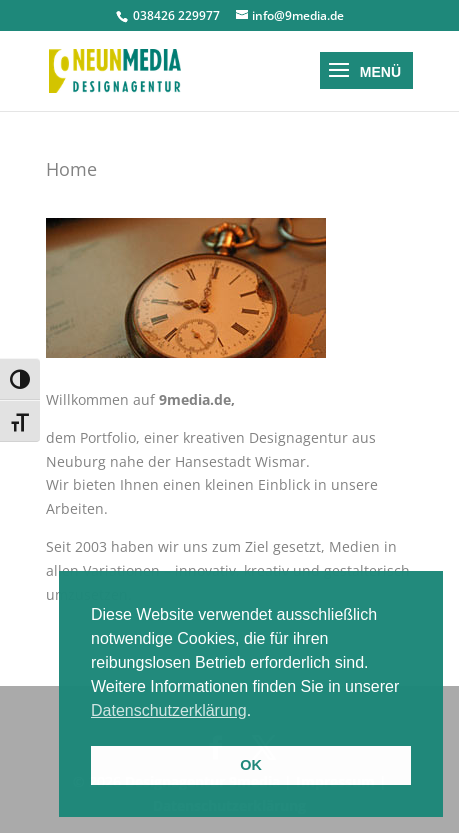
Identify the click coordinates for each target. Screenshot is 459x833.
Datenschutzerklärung (169, 710)
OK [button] (251, 765)
